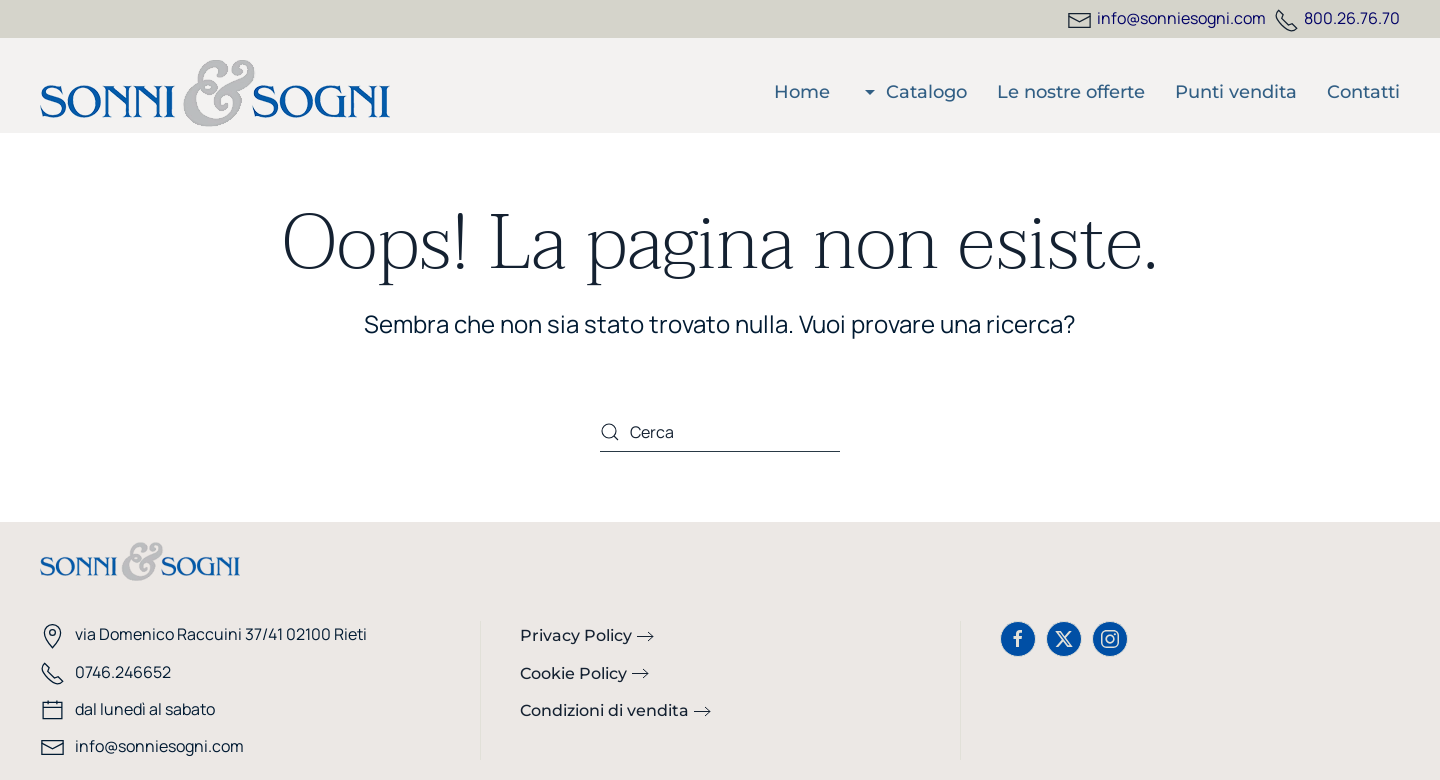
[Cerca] (720, 432)
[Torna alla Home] (215, 93)
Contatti (1363, 92)
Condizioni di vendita (604, 710)
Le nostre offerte (1071, 92)
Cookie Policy (573, 673)
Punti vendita (1236, 92)
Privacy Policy (576, 635)
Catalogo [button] (914, 92)
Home (802, 92)
